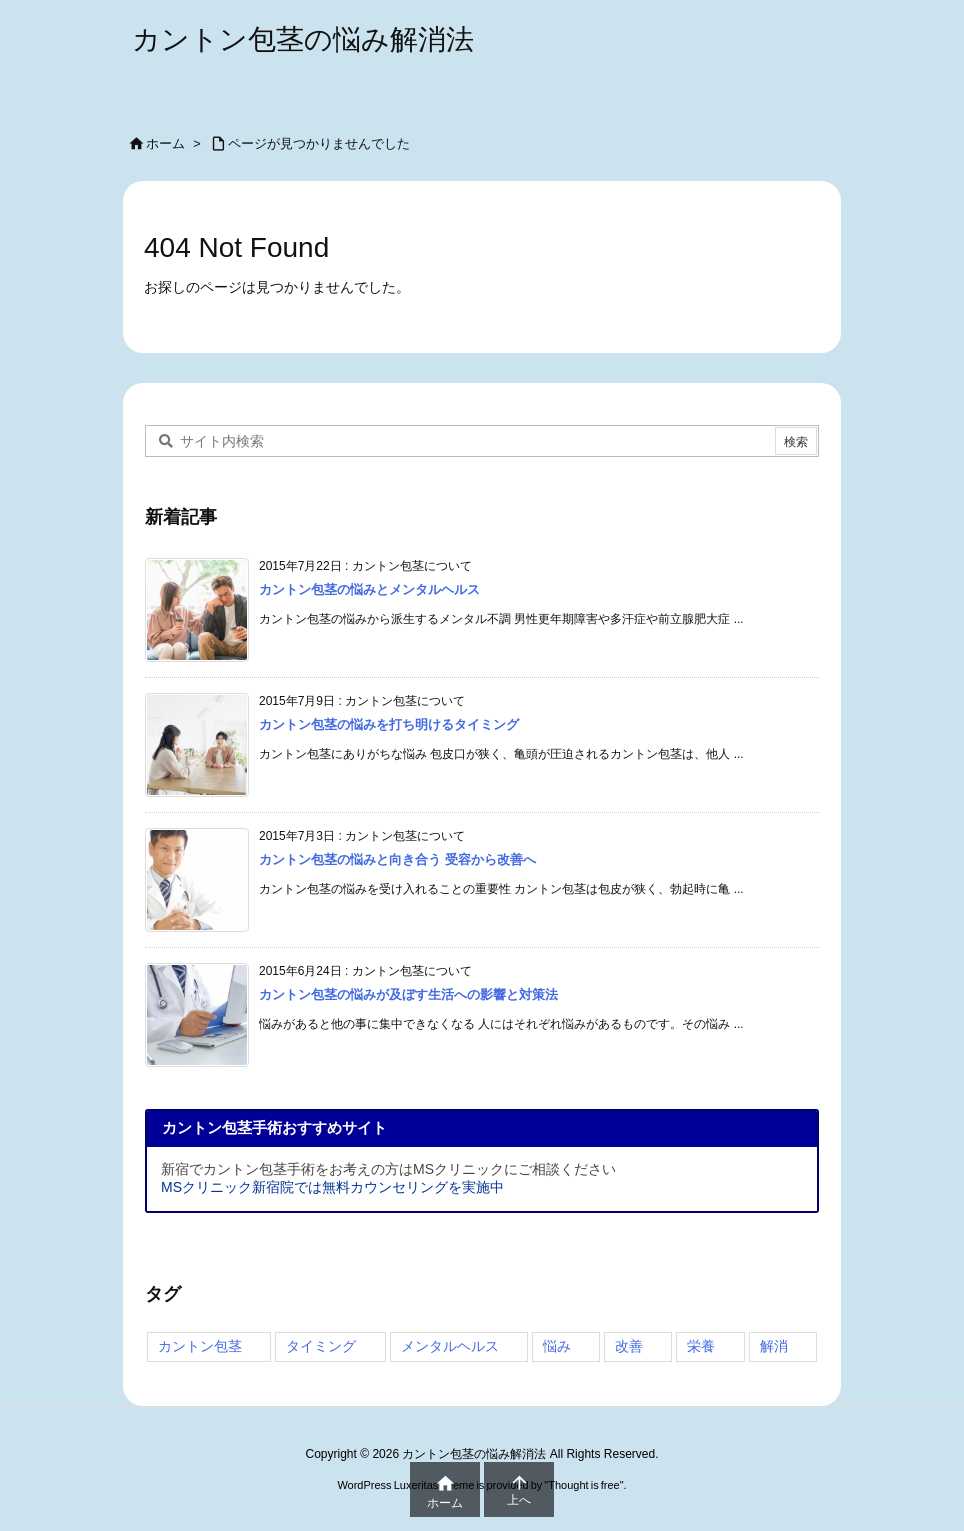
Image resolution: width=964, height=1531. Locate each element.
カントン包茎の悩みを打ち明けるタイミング (389, 724)
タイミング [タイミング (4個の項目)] (321, 1346)
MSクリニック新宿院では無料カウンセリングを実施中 (332, 1187)
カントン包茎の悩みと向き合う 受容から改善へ (397, 859)
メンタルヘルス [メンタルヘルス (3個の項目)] (450, 1346)
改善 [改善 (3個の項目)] (629, 1346)
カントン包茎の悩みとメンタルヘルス (369, 589)
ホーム (165, 143)
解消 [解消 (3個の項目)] (774, 1346)
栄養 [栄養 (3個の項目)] (701, 1346)
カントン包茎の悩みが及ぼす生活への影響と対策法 (408, 994)
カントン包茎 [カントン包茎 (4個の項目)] (200, 1346)
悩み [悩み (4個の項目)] (557, 1346)
